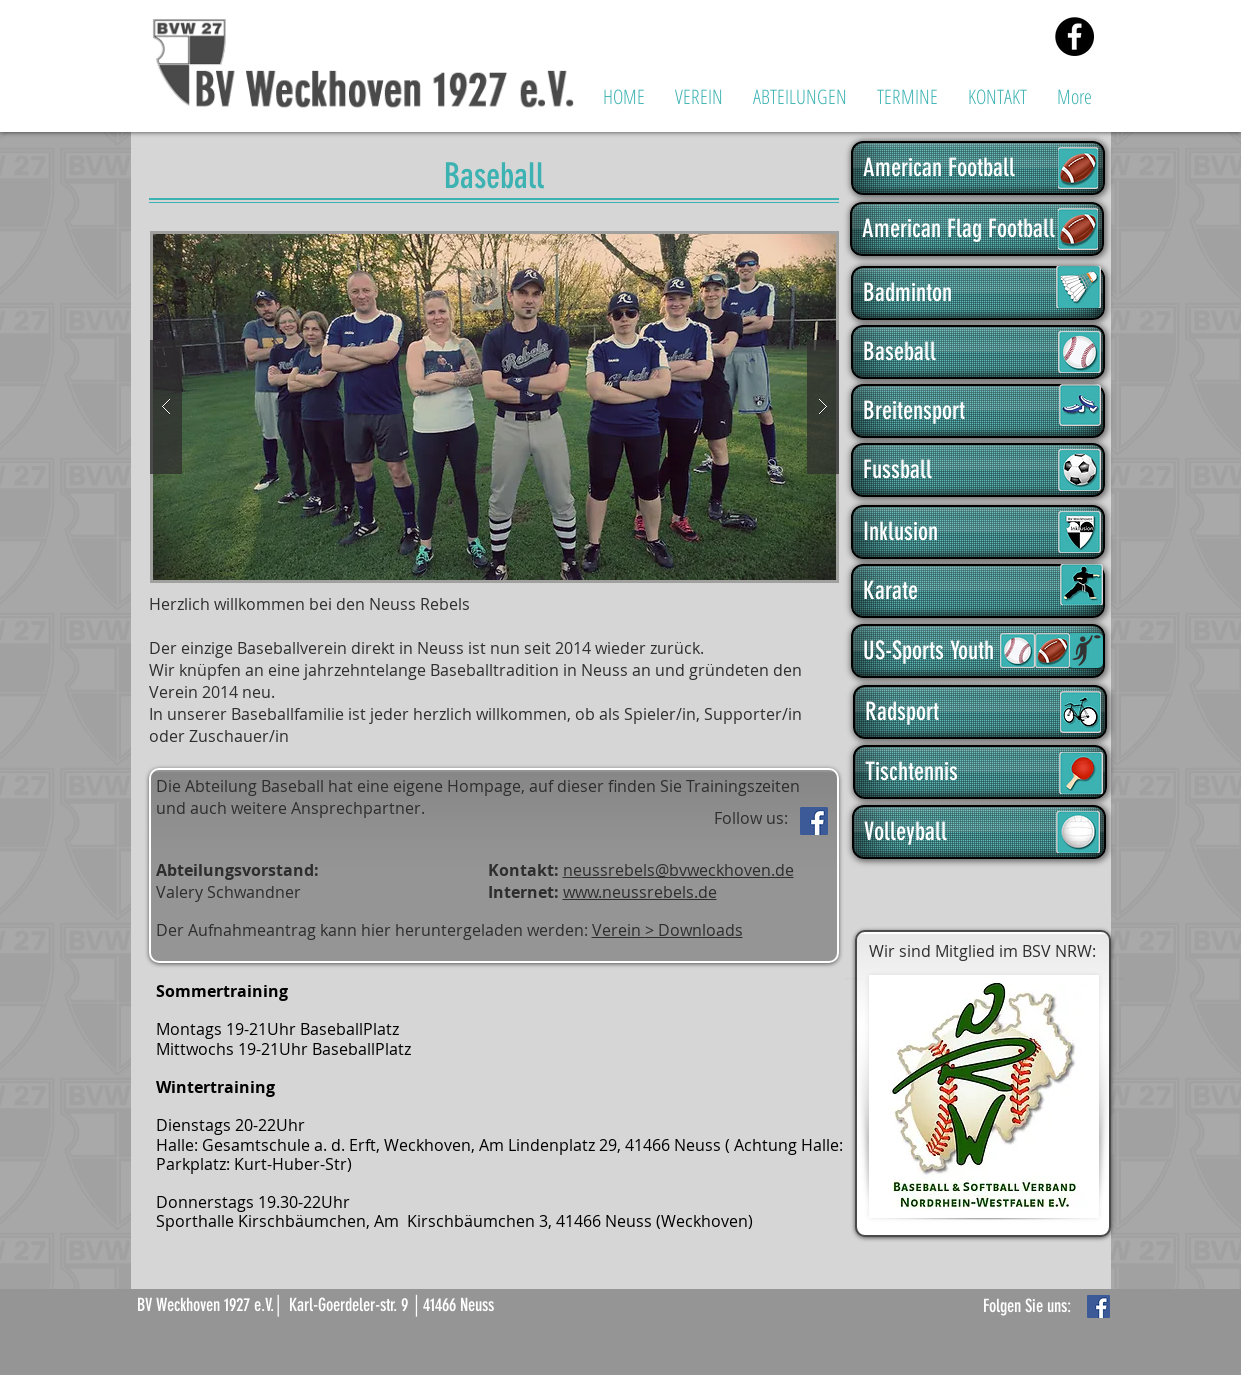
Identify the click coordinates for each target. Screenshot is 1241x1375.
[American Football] (978, 168)
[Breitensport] (978, 411)
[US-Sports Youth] (978, 651)
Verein (618, 930)
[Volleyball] (979, 832)
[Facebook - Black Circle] (1074, 36)
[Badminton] (978, 293)
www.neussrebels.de (640, 892)
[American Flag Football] (977, 229)
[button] (699, 96)
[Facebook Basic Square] (1098, 1306)
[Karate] (978, 591)
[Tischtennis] (980, 772)
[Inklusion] (978, 532)
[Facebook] (814, 821)
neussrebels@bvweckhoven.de (678, 870)
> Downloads (694, 930)
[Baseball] (978, 352)
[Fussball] (978, 470)
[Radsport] (980, 712)
